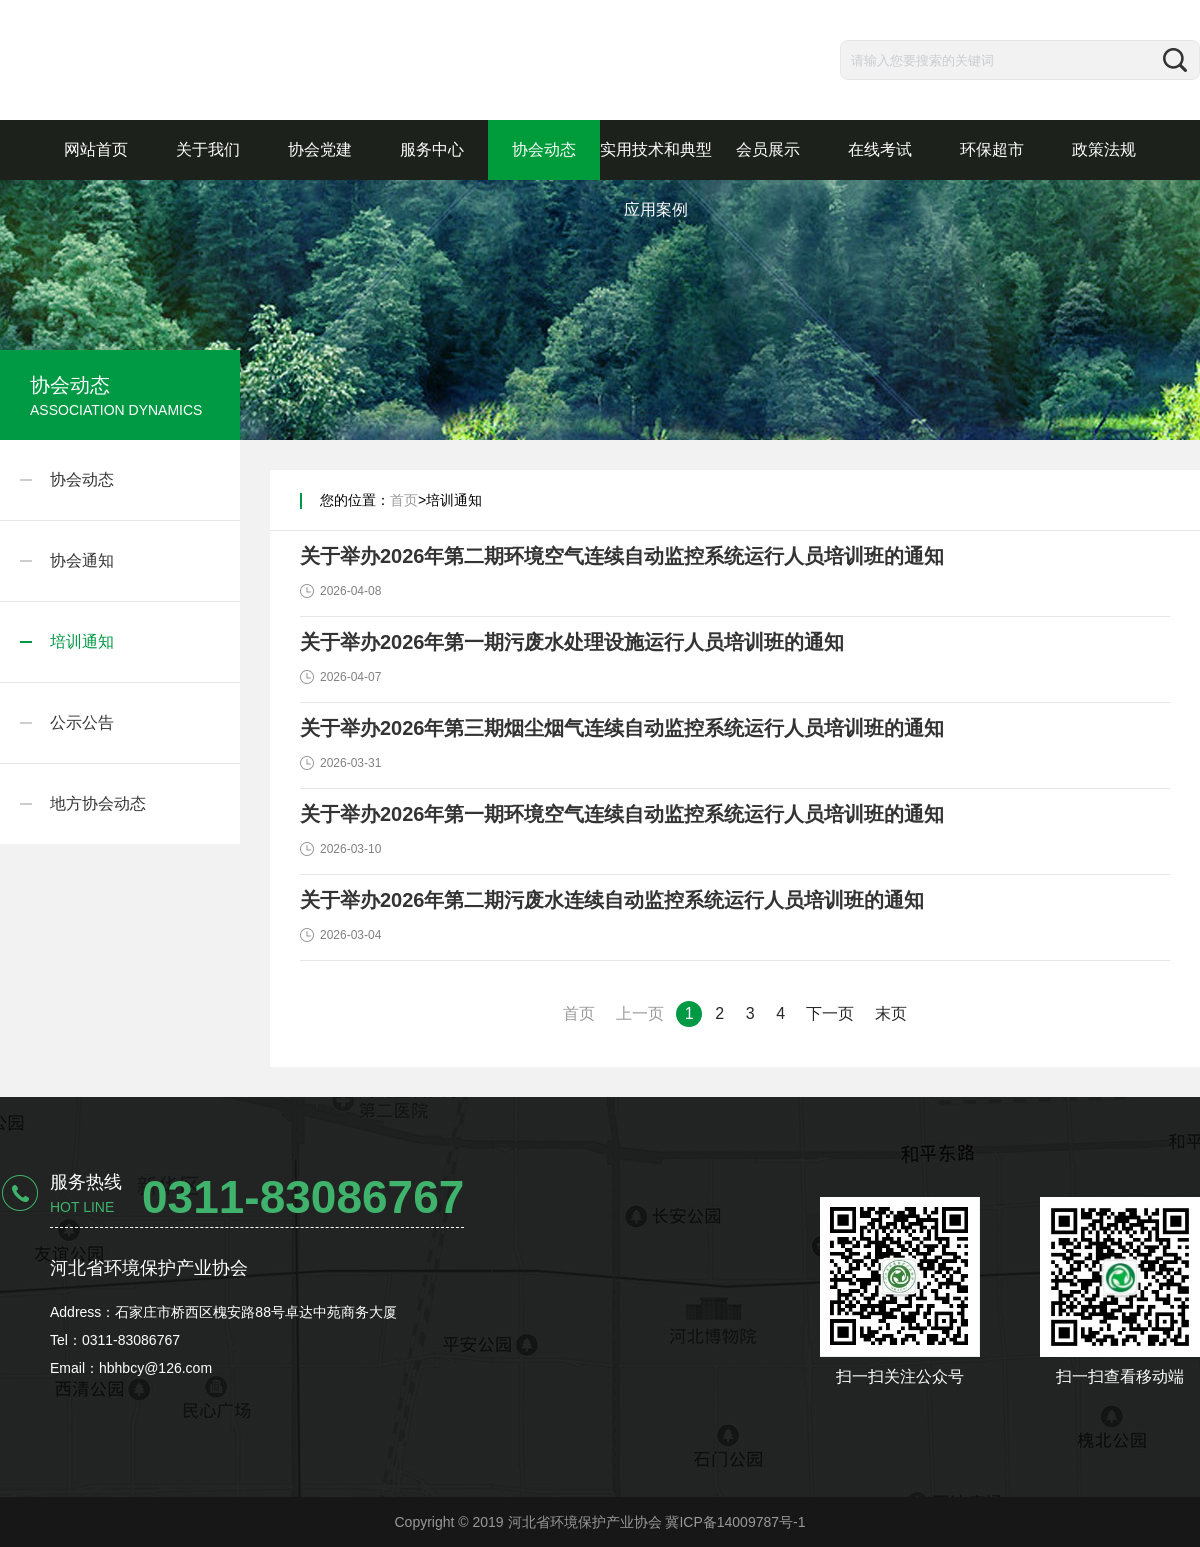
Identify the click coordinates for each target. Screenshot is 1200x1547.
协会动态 (544, 149)
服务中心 (432, 149)
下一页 (830, 1013)
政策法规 (1104, 149)
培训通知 (82, 641)
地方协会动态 (98, 803)
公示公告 (82, 722)
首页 (404, 500)
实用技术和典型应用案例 (656, 179)
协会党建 (320, 149)
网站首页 (96, 149)
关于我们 (208, 149)
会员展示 (768, 149)
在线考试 (880, 149)
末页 (891, 1013)
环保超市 (992, 149)
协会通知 (82, 560)
